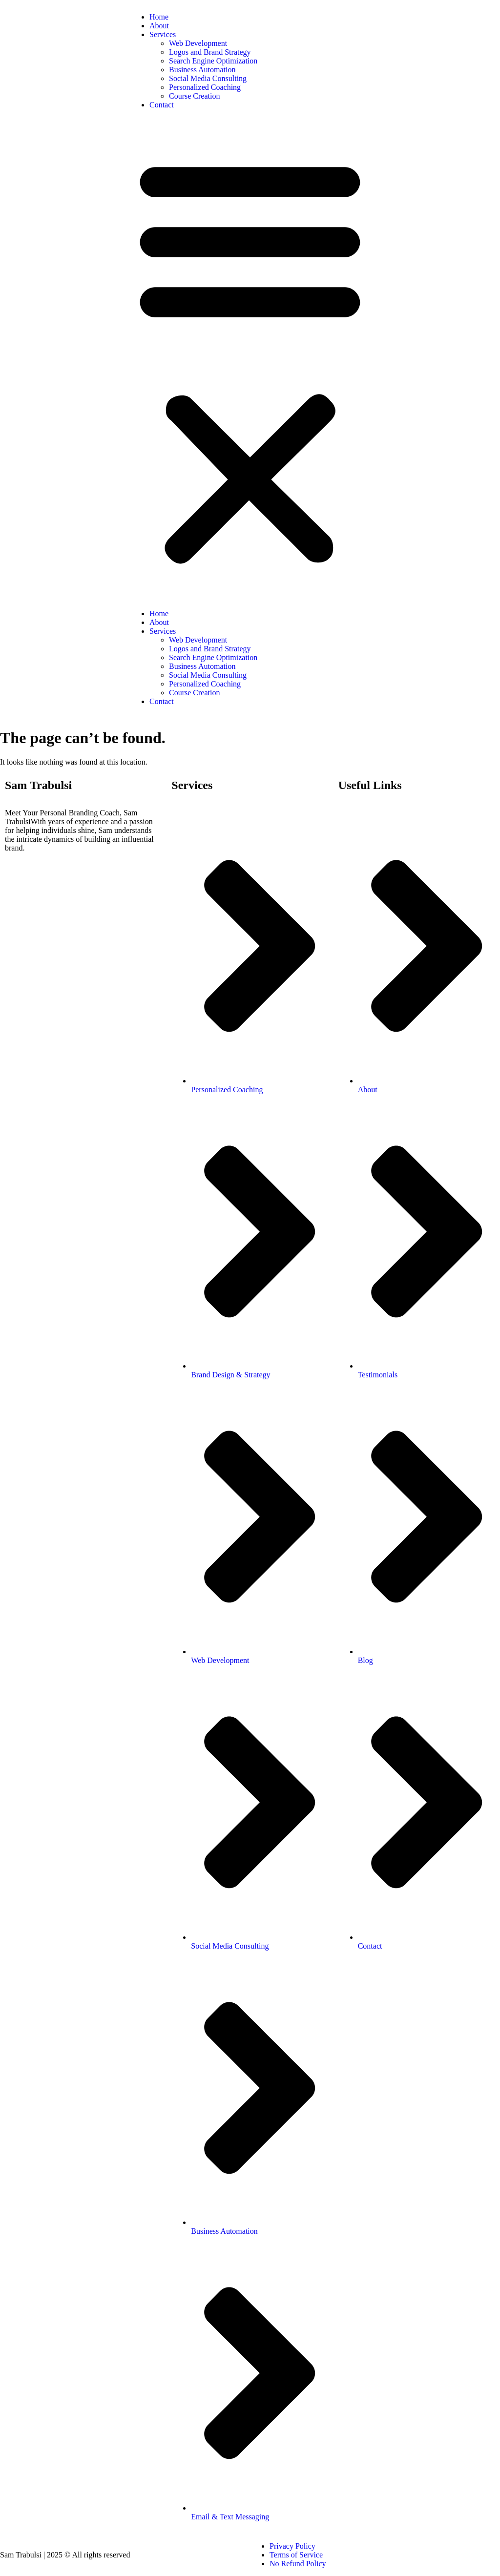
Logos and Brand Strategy (210, 52)
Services (162, 34)
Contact (161, 105)
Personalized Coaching (205, 87)
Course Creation (194, 96)
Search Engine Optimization (213, 61)
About (159, 25)
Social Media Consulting (208, 78)
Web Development (198, 43)
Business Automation (202, 69)
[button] (250, 359)
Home (158, 17)
